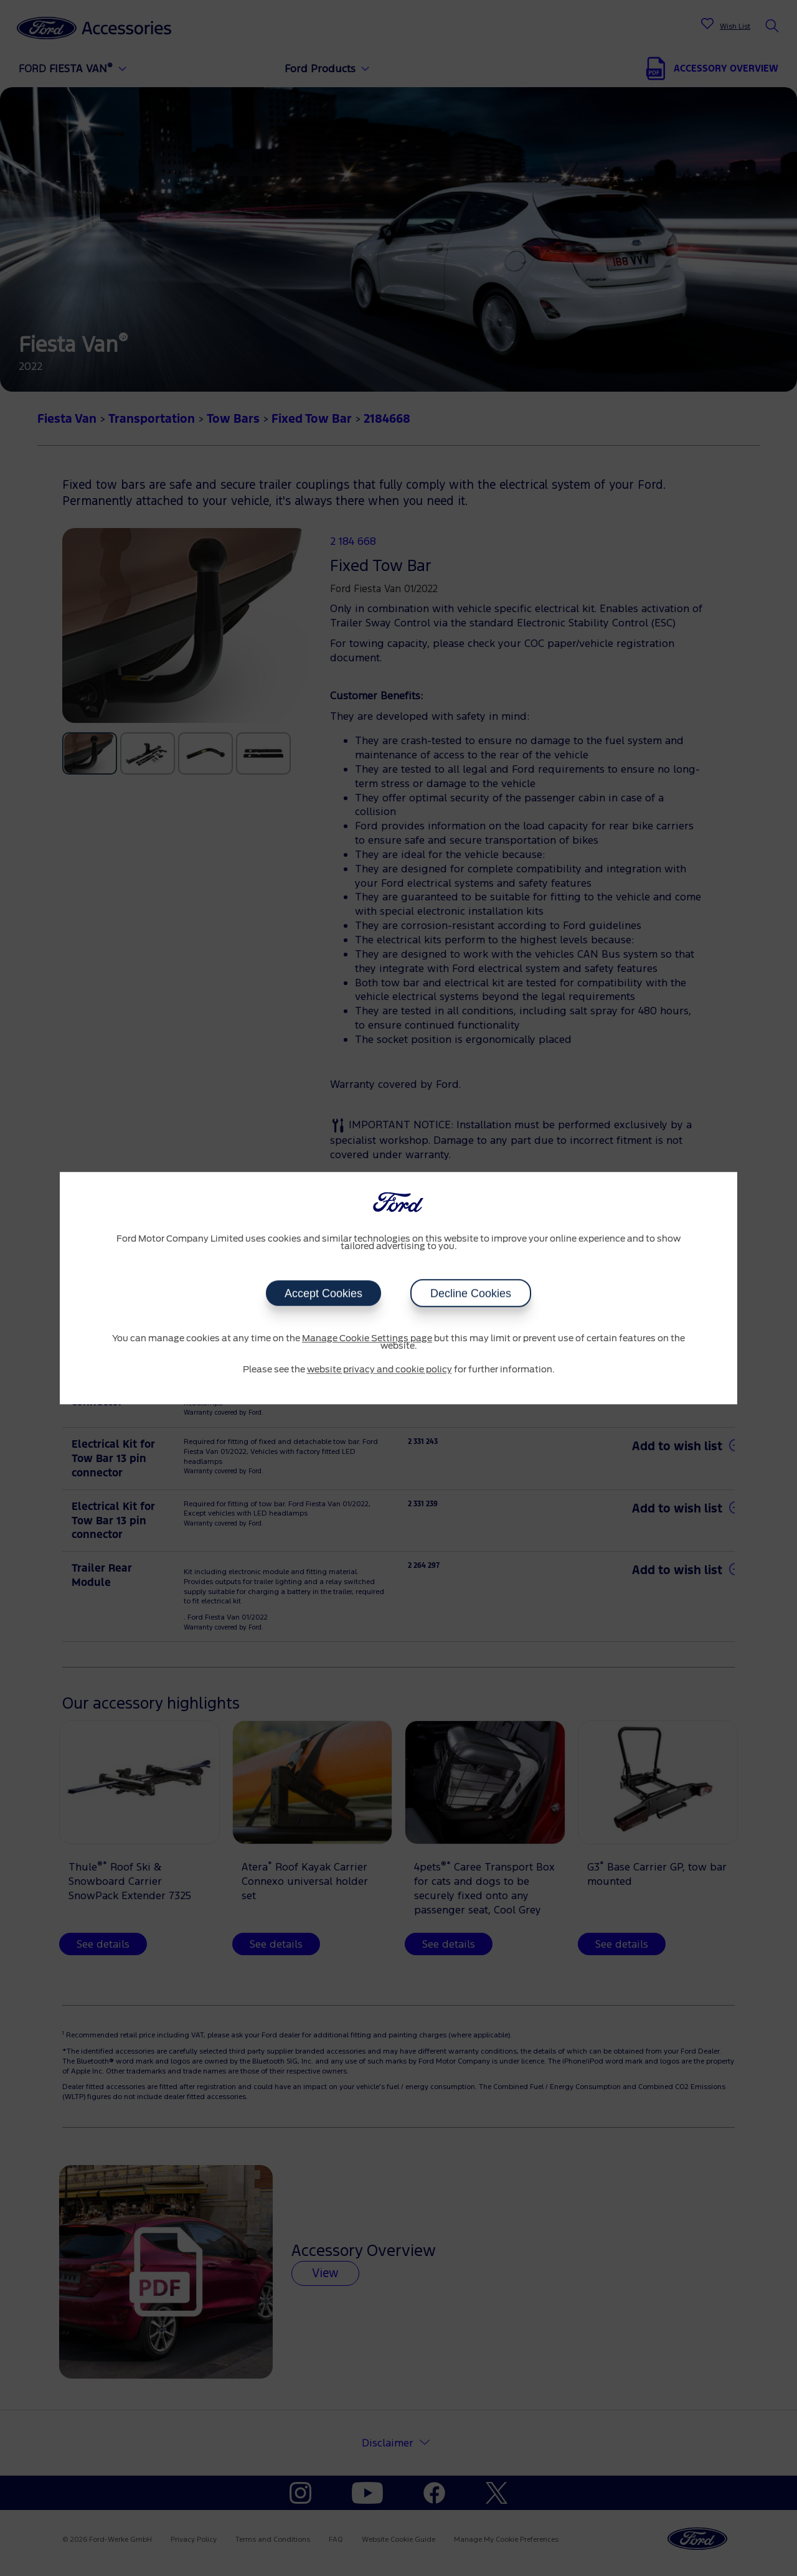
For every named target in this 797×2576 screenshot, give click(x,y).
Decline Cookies (470, 1293)
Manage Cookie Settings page (367, 1338)
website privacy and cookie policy (379, 1370)
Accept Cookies (323, 1293)
